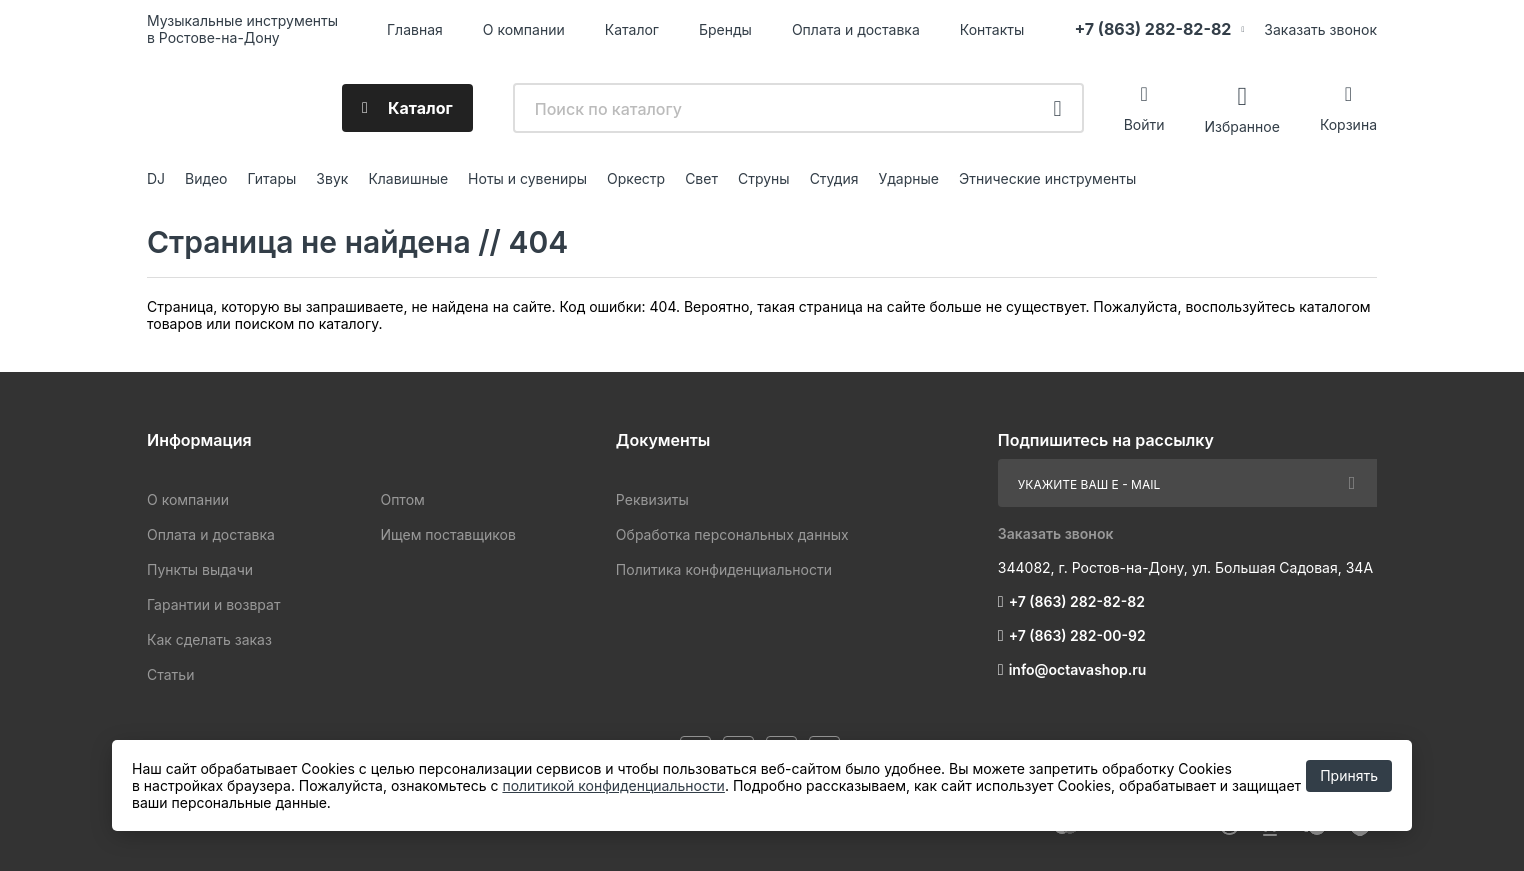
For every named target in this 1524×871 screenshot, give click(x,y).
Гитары (272, 178)
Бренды (725, 29)
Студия (834, 178)
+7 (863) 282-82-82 (1152, 29)
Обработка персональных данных (732, 534)
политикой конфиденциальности (613, 785)
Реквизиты (652, 499)
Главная (415, 29)
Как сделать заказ (209, 639)
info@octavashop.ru (1078, 669)
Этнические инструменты (1047, 178)
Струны (764, 178)
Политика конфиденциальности (724, 569)
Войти (1144, 124)
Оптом (402, 499)
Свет (701, 178)
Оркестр (636, 178)
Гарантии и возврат (213, 604)
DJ (156, 178)
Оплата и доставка (856, 29)
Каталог (632, 29)
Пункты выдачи (200, 569)
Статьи (170, 674)
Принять (1349, 775)
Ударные (908, 178)
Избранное (1241, 125)
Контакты (992, 29)
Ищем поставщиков (447, 534)
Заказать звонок (1320, 29)
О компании (524, 29)
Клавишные (408, 178)
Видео (206, 178)
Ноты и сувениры (527, 178)
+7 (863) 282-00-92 (1077, 635)
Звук (332, 178)
